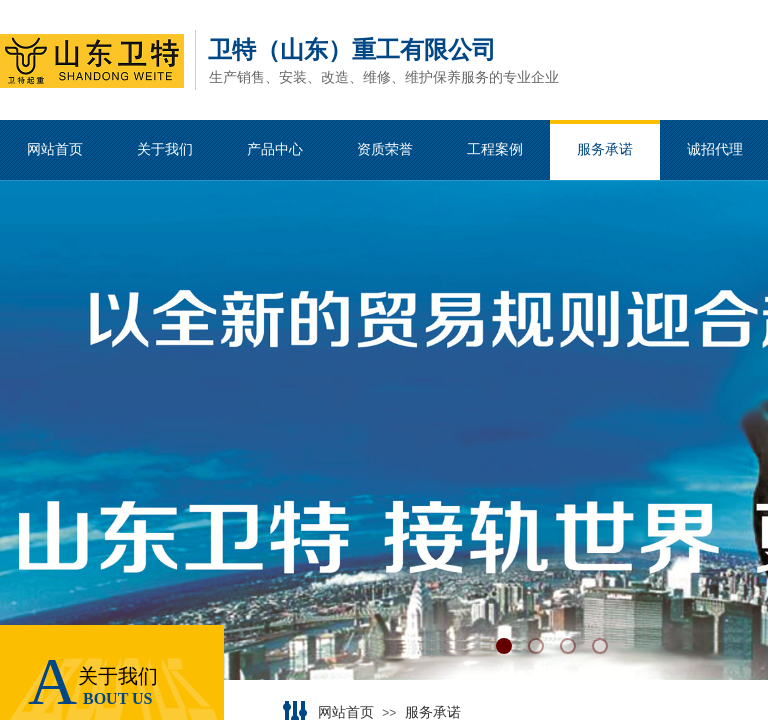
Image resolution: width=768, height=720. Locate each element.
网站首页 (346, 712)
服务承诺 (433, 712)
